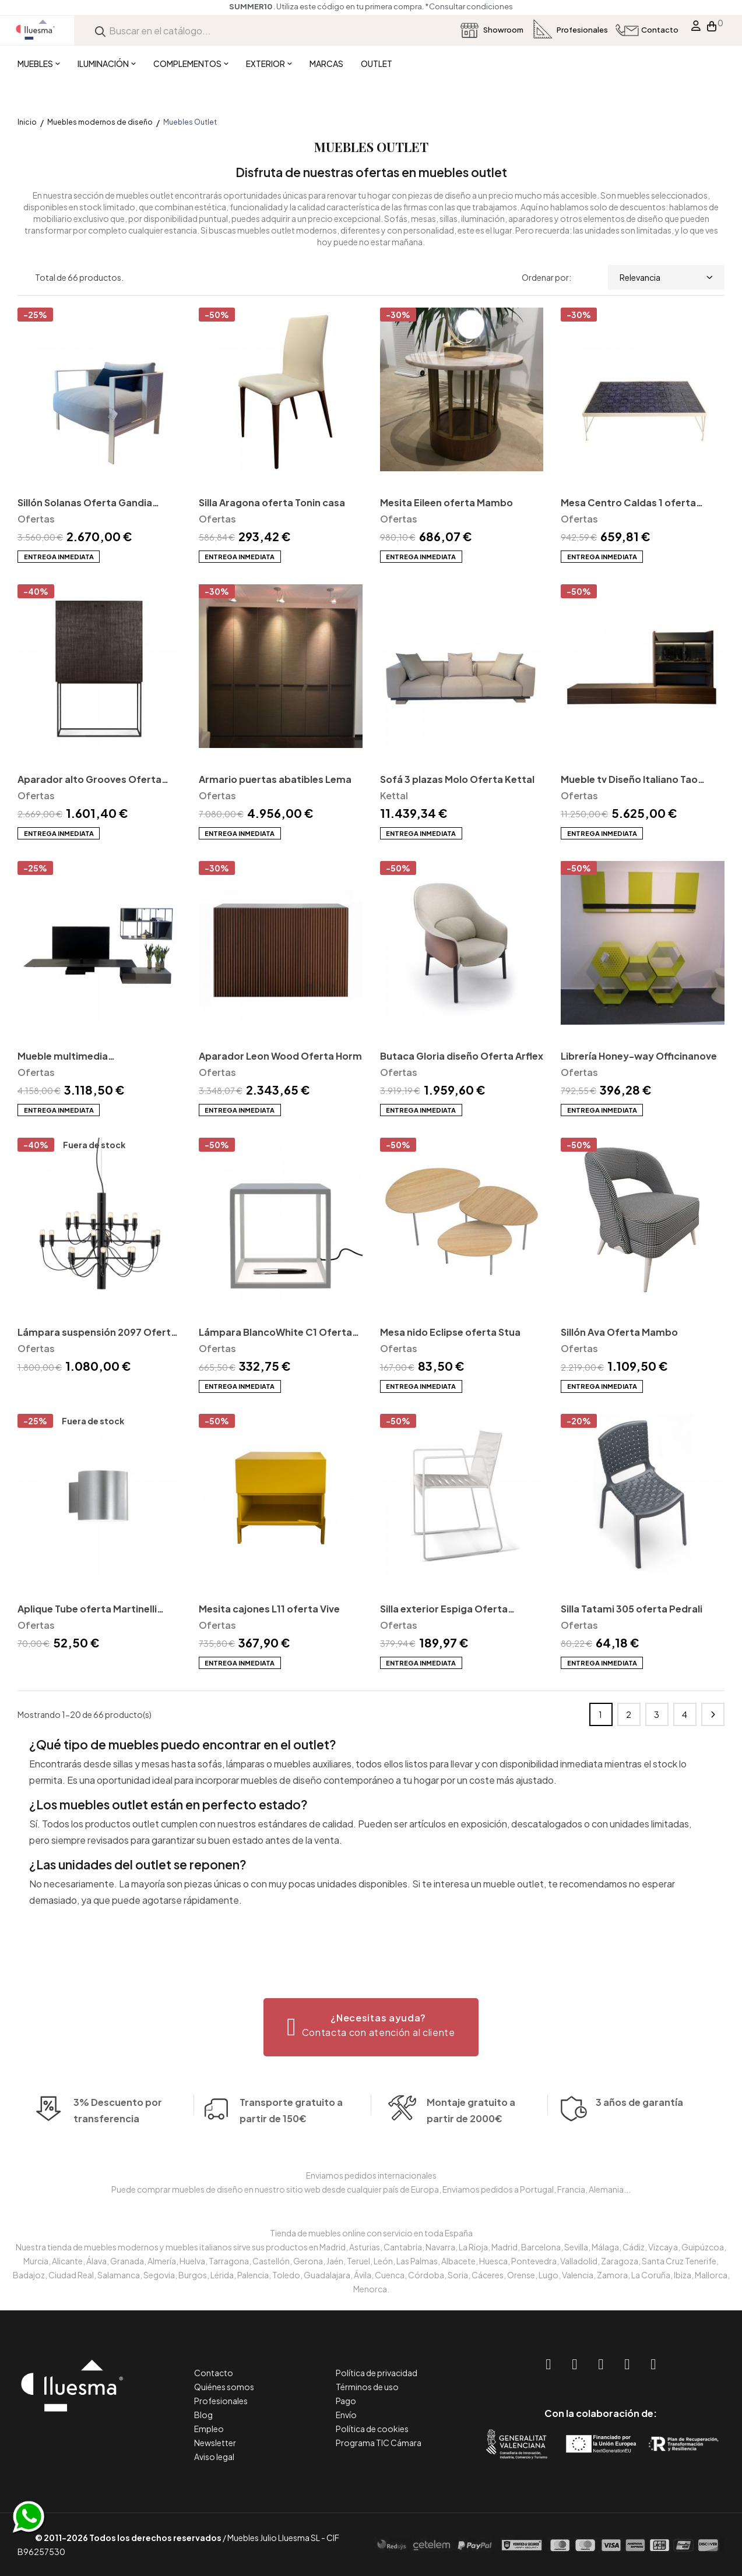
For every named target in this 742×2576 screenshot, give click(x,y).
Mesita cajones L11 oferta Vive (269, 1609)
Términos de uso (367, 2386)
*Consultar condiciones (469, 6)
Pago (346, 2400)
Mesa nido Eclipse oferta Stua (450, 1332)
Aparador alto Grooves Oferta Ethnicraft (89, 780)
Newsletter (215, 2442)
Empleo (209, 2428)
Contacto (213, 2372)
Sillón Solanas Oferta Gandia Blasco (84, 503)
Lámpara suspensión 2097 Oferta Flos (97, 1333)
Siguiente (713, 1714)
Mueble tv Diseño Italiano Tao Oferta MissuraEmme (629, 780)
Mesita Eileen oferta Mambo (446, 502)
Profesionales (221, 2400)
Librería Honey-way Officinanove (639, 1056)
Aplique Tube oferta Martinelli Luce (87, 1610)
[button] (371, 2027)
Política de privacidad (376, 2372)
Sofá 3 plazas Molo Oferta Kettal (457, 779)
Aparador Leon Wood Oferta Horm (280, 1056)
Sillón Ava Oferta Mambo (619, 1332)
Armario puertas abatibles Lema (275, 779)
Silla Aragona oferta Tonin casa (272, 502)
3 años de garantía (639, 2118)
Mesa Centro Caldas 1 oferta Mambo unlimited (628, 503)
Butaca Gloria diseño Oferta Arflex (461, 1056)
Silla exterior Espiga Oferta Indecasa (444, 1610)
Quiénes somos (224, 2386)
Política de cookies (372, 2428)
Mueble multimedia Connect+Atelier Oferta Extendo (95, 1057)
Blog (203, 2414)
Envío (346, 2414)
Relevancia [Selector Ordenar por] (666, 277)
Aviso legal (214, 2456)
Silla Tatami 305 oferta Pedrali (631, 1609)
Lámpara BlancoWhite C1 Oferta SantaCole (275, 1333)
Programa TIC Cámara (378, 2442)
